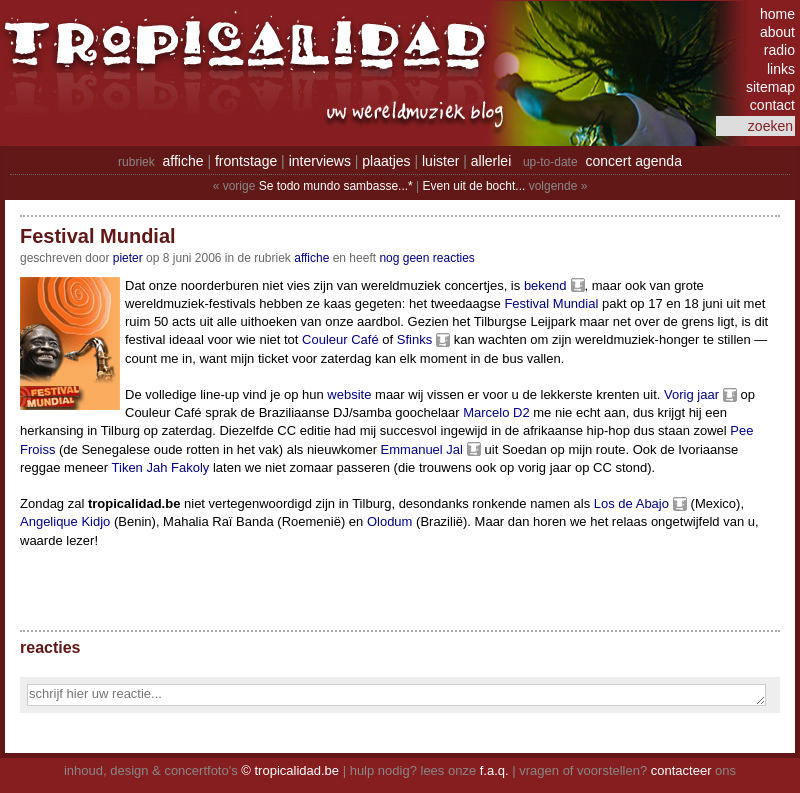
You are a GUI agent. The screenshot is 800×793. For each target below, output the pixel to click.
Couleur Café (340, 339)
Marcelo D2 (496, 412)
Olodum (390, 521)
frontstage (246, 161)
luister (440, 161)
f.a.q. (494, 770)
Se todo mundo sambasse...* (336, 186)
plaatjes (386, 161)
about (777, 32)
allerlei (491, 161)
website (349, 394)
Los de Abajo (631, 503)
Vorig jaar (691, 394)
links (781, 69)
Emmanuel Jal (422, 449)
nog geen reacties (426, 258)
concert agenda (633, 161)
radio (779, 50)
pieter (128, 258)
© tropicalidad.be (290, 770)
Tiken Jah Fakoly (161, 467)
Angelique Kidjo (65, 521)
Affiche (311, 258)
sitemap (770, 87)
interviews (320, 161)
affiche (183, 161)
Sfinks (414, 339)
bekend (545, 285)
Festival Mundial (551, 303)
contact (772, 105)
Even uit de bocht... (474, 186)
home (777, 14)
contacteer (681, 770)
